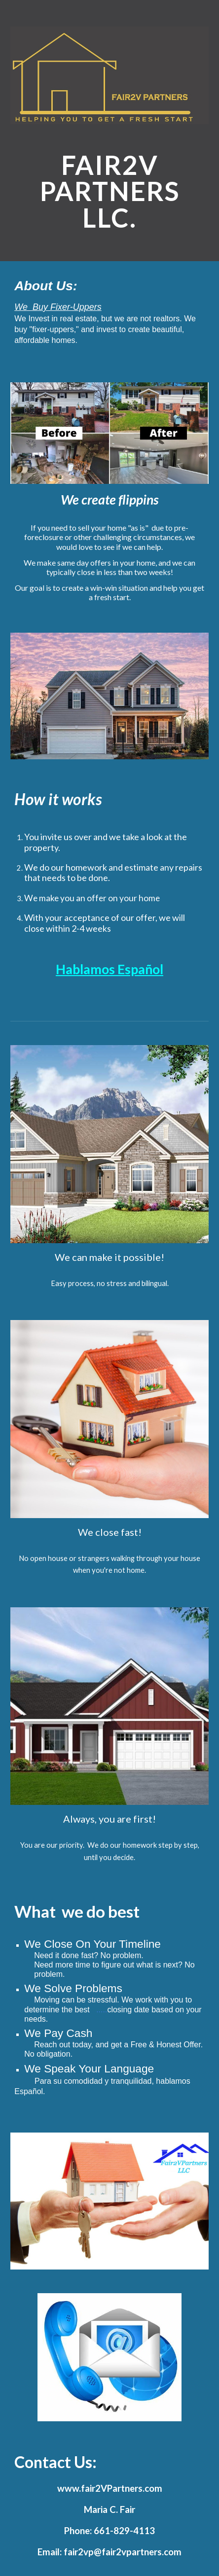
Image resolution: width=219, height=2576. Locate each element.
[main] (109, 191)
